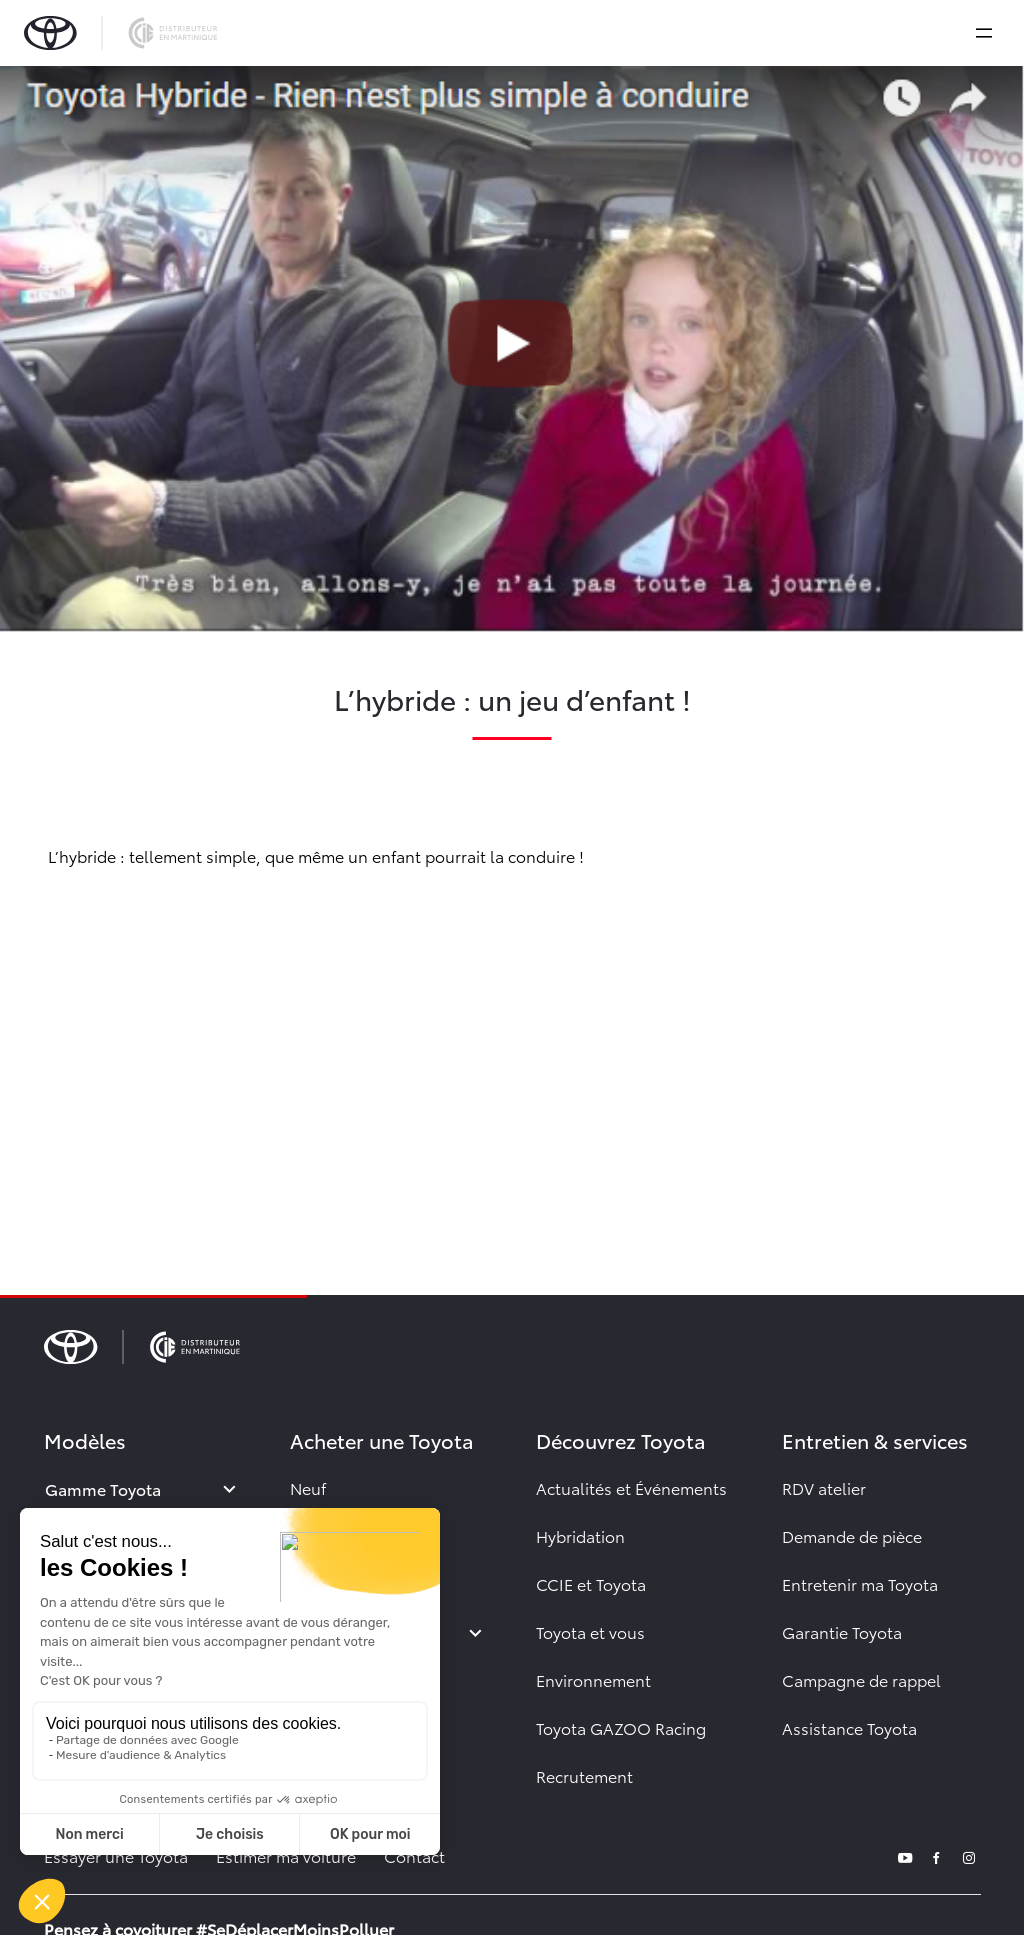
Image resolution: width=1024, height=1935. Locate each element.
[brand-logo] (120, 33)
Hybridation (580, 1535)
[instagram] (969, 1855)
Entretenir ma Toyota (860, 1583)
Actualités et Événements (631, 1487)
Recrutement (584, 1775)
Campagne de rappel (861, 1679)
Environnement (593, 1679)
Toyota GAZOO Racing (621, 1727)
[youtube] (905, 1855)
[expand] (984, 33)
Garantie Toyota (842, 1631)
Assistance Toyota (849, 1727)
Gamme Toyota (103, 1488)
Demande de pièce (852, 1535)
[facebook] (937, 1855)
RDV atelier (824, 1487)
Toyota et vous (590, 1631)
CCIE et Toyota (591, 1583)
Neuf (308, 1487)
